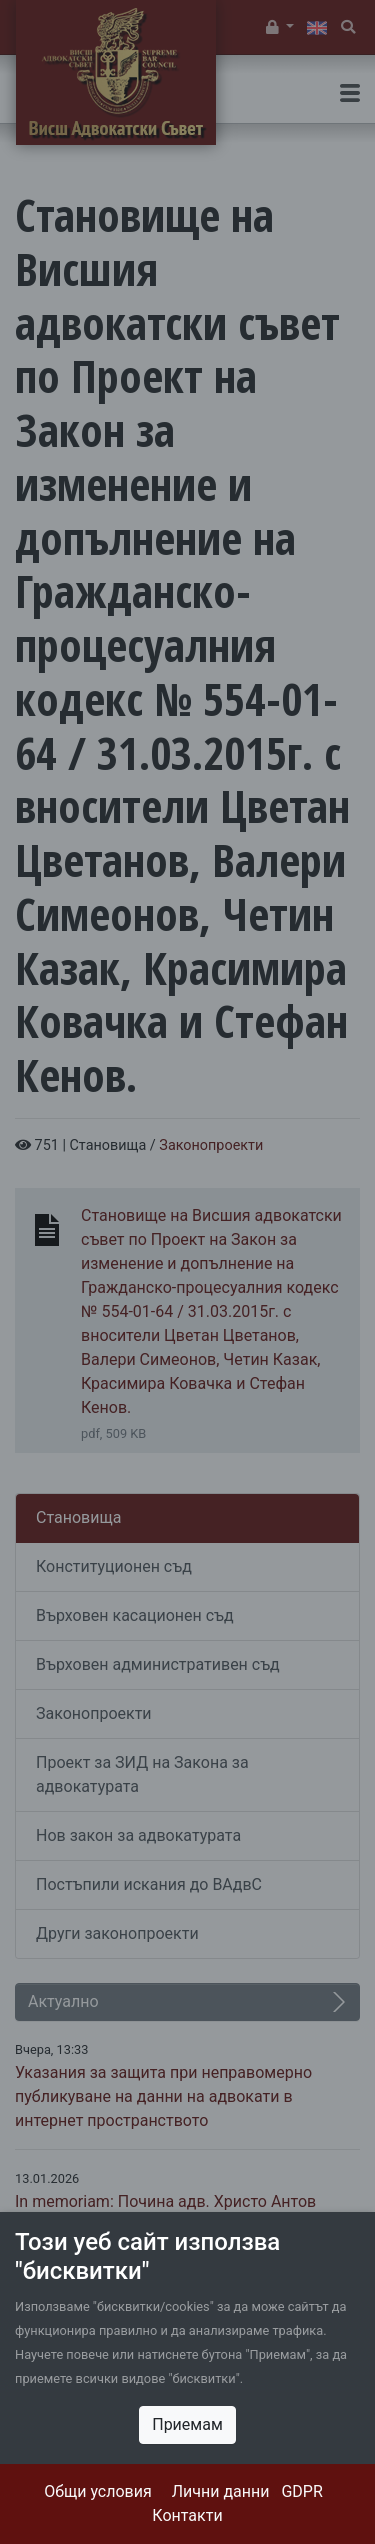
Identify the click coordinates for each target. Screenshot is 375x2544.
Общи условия (98, 2491)
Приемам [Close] (187, 2424)
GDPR (301, 2491)
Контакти (187, 2515)
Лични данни (221, 2491)
